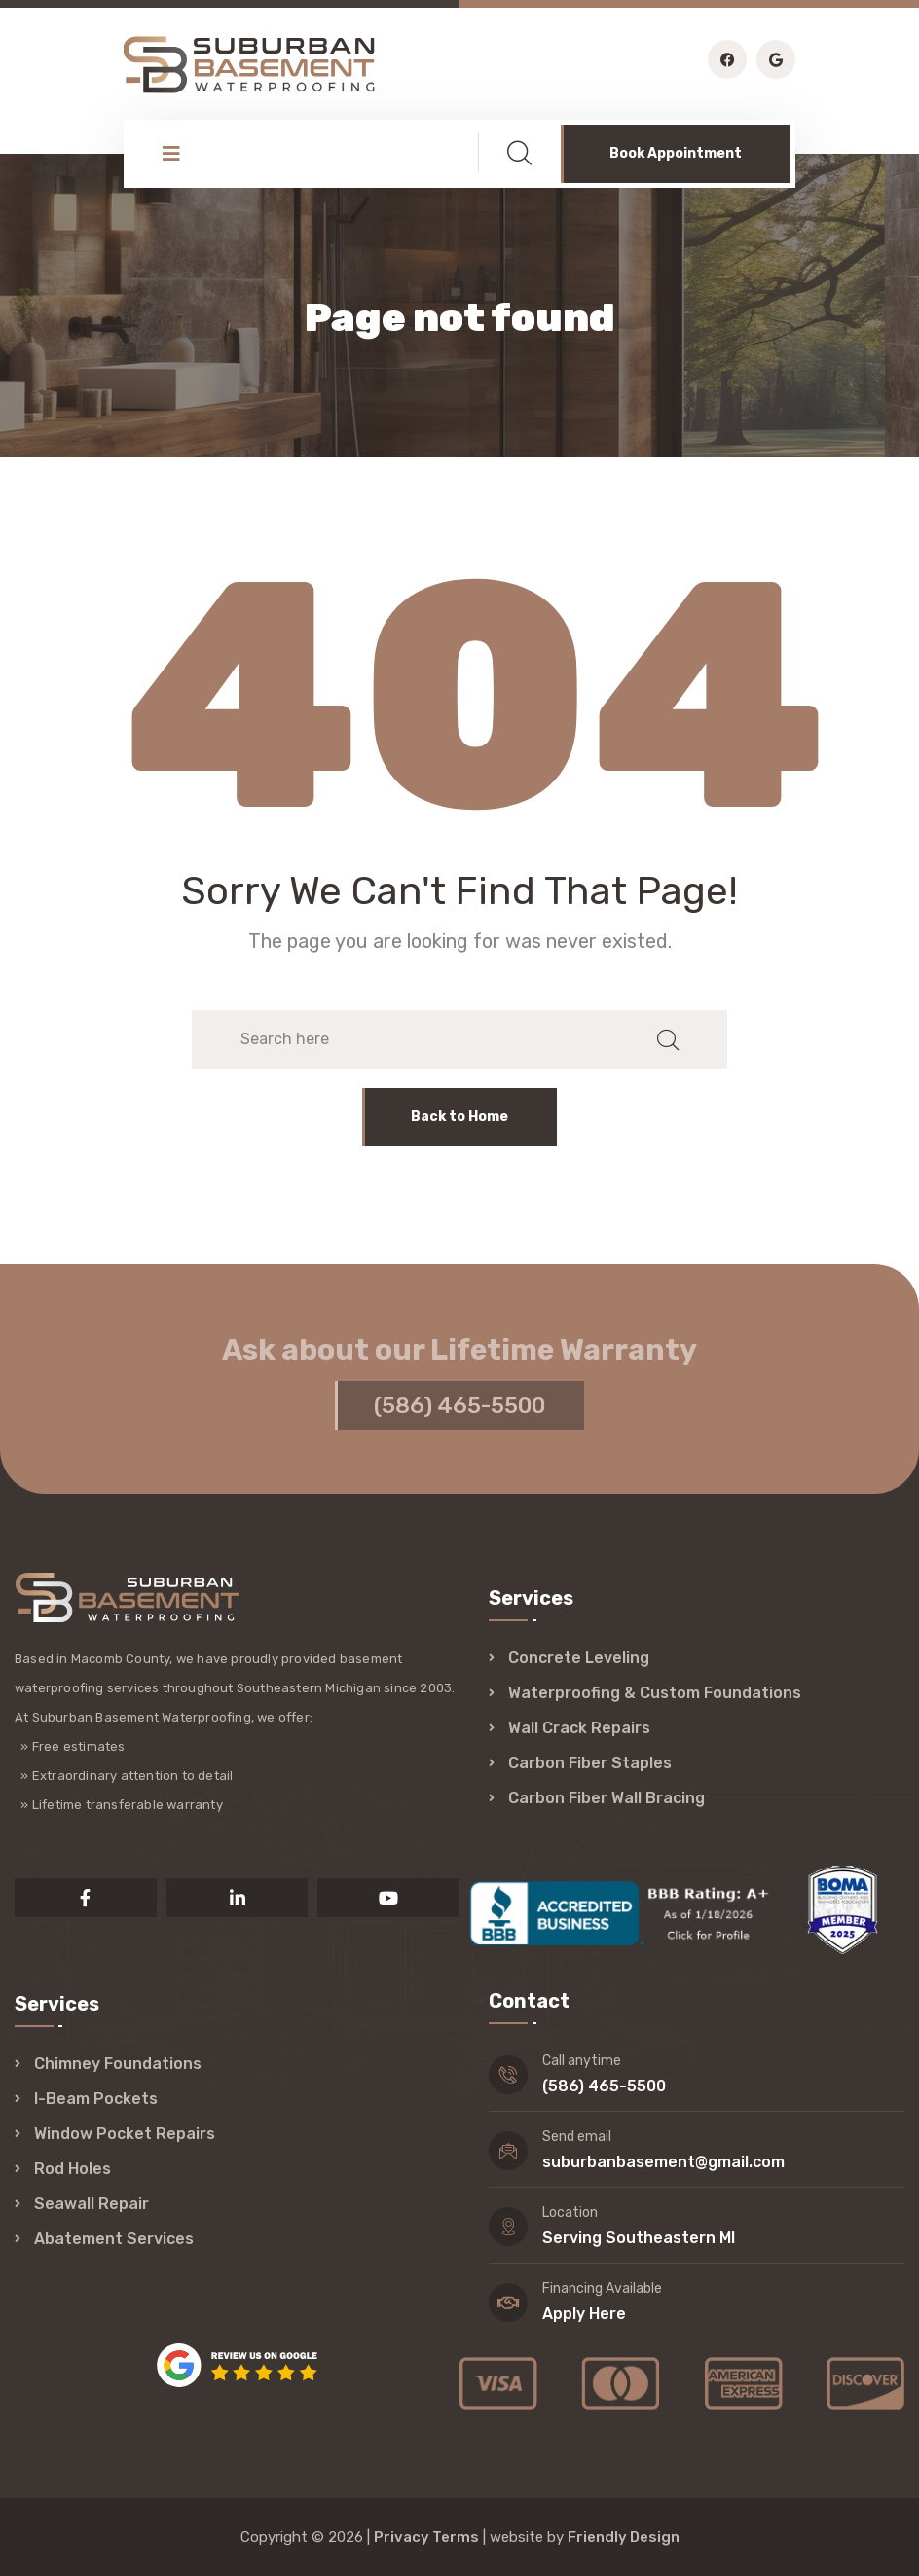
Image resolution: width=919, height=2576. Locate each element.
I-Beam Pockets (96, 2098)
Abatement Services (114, 2239)
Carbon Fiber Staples (590, 1763)
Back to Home (459, 1116)
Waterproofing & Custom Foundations (654, 1693)
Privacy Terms (426, 2537)
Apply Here (584, 2313)
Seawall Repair (91, 2204)
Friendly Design (624, 2537)
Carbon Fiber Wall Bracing (606, 1798)
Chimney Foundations (118, 2063)
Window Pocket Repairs (124, 2133)
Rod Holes (72, 2168)
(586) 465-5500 (459, 1411)
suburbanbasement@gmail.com (663, 2162)
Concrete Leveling (578, 1658)
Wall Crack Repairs (579, 1728)
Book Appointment (675, 153)
